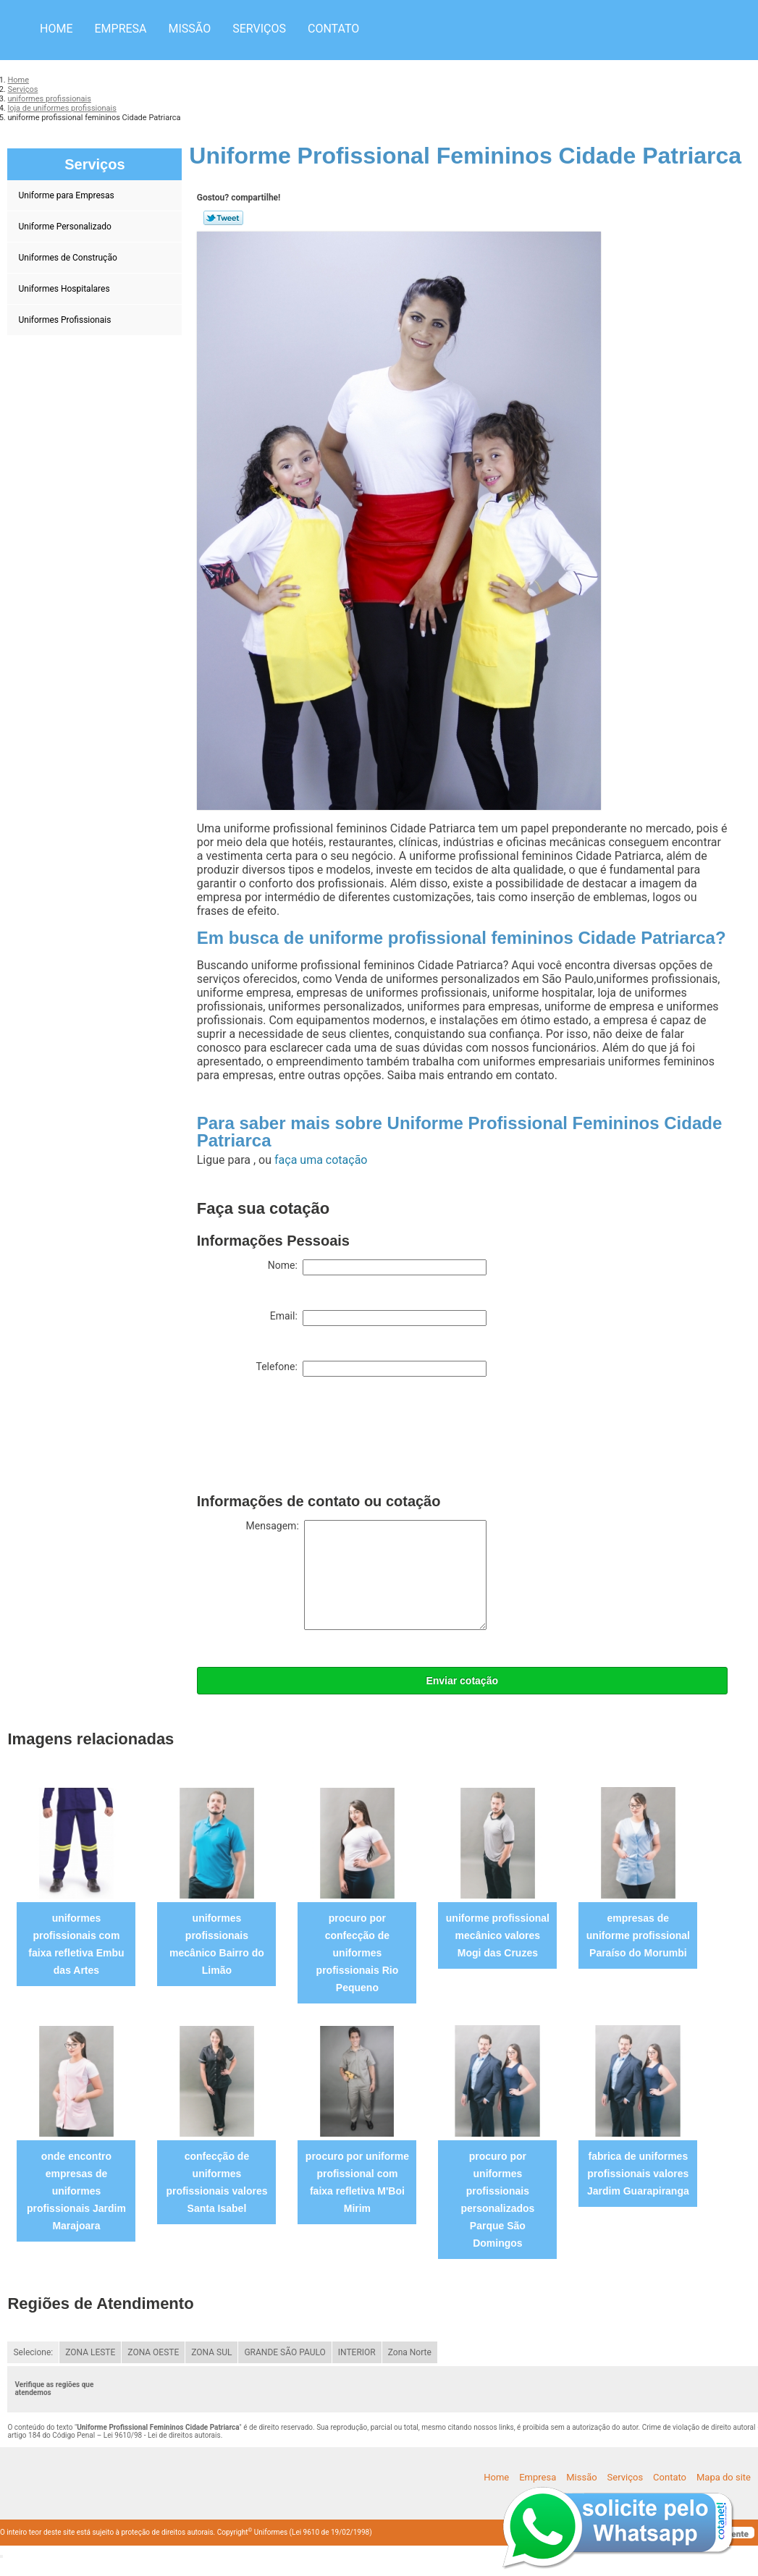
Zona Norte (409, 2352)
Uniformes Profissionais (65, 320)
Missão (190, 28)
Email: (378, 1318)
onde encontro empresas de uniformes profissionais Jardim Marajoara (76, 2190)
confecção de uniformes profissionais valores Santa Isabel (216, 2182)
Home (56, 28)
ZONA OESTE (153, 2352)
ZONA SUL (211, 2352)
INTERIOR (357, 2352)
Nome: (377, 1267)
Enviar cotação (462, 1680)
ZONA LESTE (90, 2352)
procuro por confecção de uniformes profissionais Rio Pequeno (357, 1952)
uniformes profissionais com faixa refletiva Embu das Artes (76, 1944)
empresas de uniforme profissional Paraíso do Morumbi (638, 1935)
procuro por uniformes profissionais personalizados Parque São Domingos (497, 2199)
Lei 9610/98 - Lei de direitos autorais (162, 2435)
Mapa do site (723, 2477)
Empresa (120, 28)
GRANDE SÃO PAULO (284, 2352)
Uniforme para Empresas (67, 195)
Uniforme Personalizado (65, 226)
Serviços (259, 28)
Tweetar (223, 218)
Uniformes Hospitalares (64, 289)
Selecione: (33, 2352)
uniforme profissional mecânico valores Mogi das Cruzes (497, 1935)
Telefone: (371, 1369)
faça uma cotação (320, 1160)
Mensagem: (366, 1575)
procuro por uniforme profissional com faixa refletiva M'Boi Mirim (357, 2182)
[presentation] (307, 1438)
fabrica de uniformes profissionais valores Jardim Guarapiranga (638, 2173)
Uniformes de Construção (68, 258)
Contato (333, 28)
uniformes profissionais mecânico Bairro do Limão (216, 1944)
